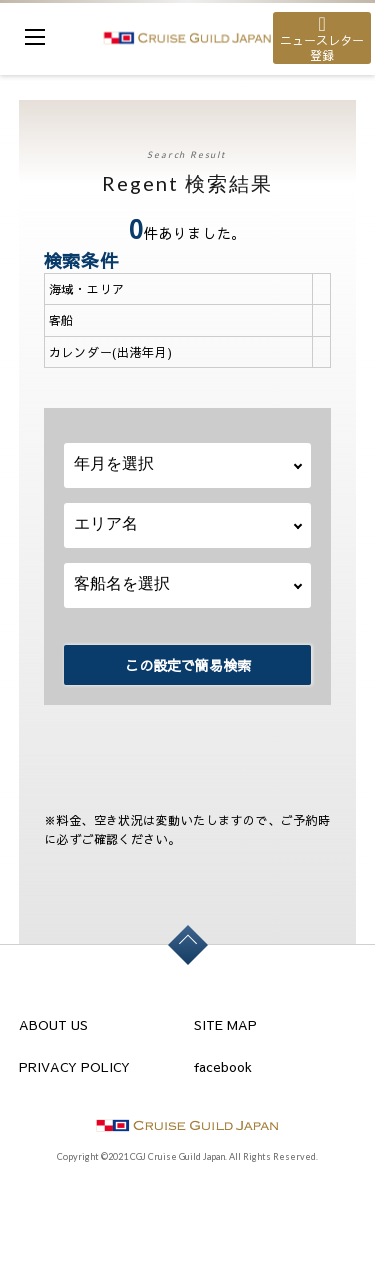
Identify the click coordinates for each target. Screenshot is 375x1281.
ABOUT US (53, 1025)
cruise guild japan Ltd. (187, 37)
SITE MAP (225, 1025)
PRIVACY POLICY (74, 1067)
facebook (223, 1067)
